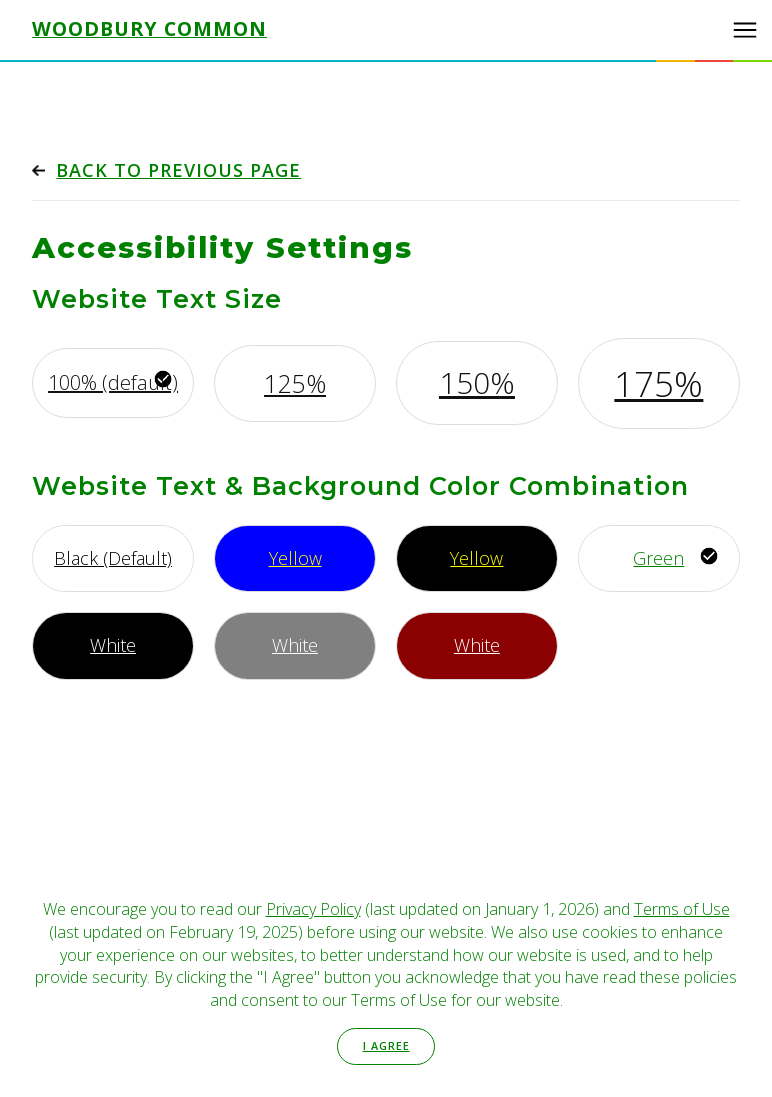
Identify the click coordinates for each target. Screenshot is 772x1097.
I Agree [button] (386, 1045)
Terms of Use (682, 909)
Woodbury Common (149, 29)
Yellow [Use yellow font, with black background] (476, 558)
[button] (745, 30)
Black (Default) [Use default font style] (113, 558)
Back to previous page (178, 170)
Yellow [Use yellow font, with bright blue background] (295, 558)
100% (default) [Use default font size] (113, 382)
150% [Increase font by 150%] (477, 382)
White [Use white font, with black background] (113, 645)
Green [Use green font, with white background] (658, 558)
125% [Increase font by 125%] (295, 383)
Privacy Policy (313, 909)
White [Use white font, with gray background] (295, 645)
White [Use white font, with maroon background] (477, 645)
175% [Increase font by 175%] (658, 383)
